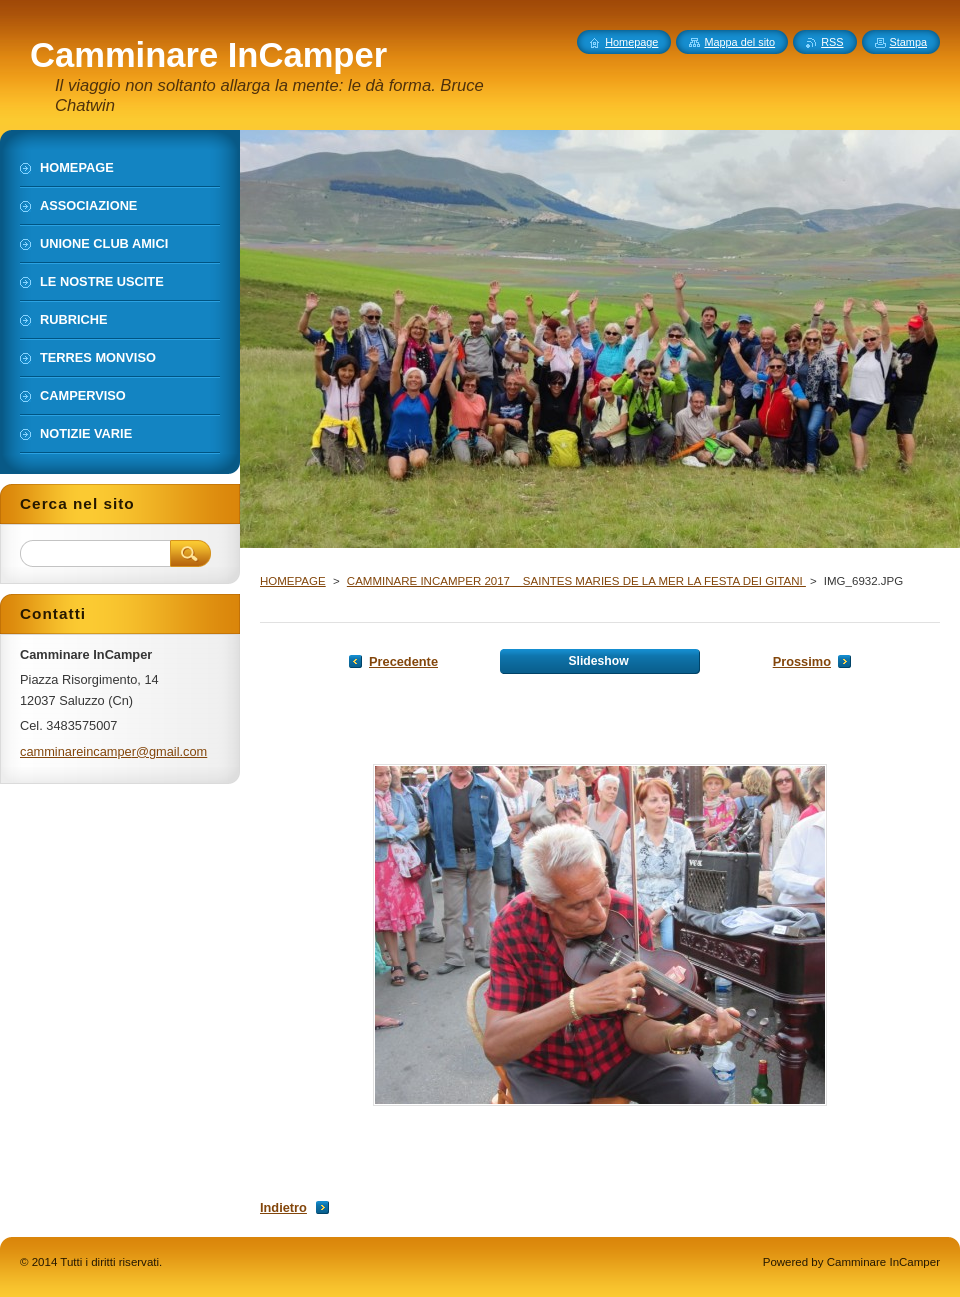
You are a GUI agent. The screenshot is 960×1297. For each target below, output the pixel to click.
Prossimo (802, 661)
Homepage (631, 42)
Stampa (908, 42)
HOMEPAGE (293, 581)
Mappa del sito (739, 42)
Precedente (403, 661)
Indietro (283, 1207)
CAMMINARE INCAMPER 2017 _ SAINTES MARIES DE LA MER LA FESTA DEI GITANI (576, 581)
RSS (832, 42)
